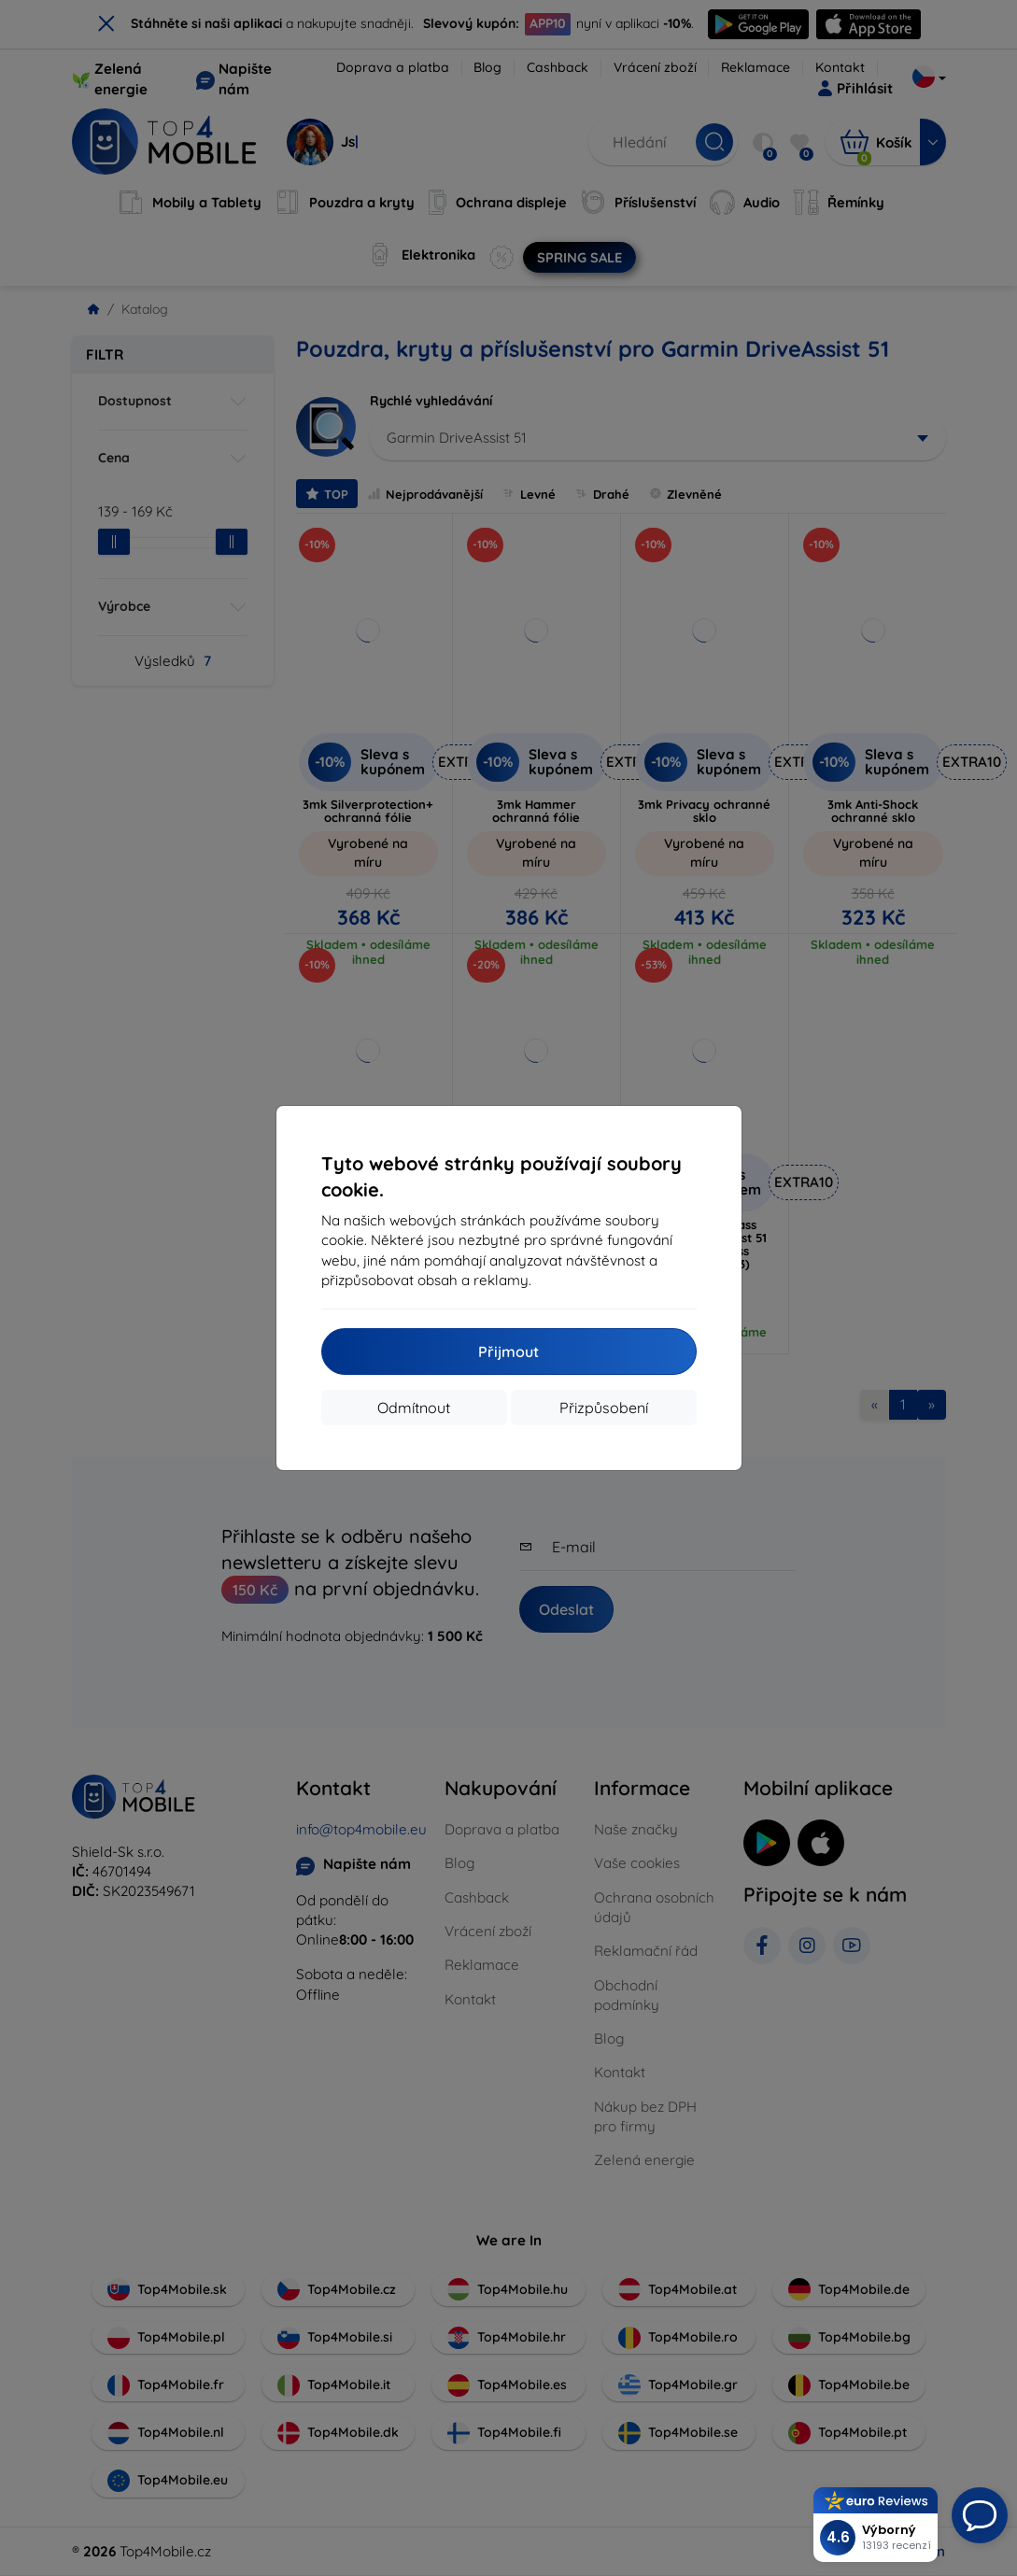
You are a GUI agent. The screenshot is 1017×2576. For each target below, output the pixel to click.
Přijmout (508, 1351)
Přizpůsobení (603, 1407)
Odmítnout (413, 1407)
